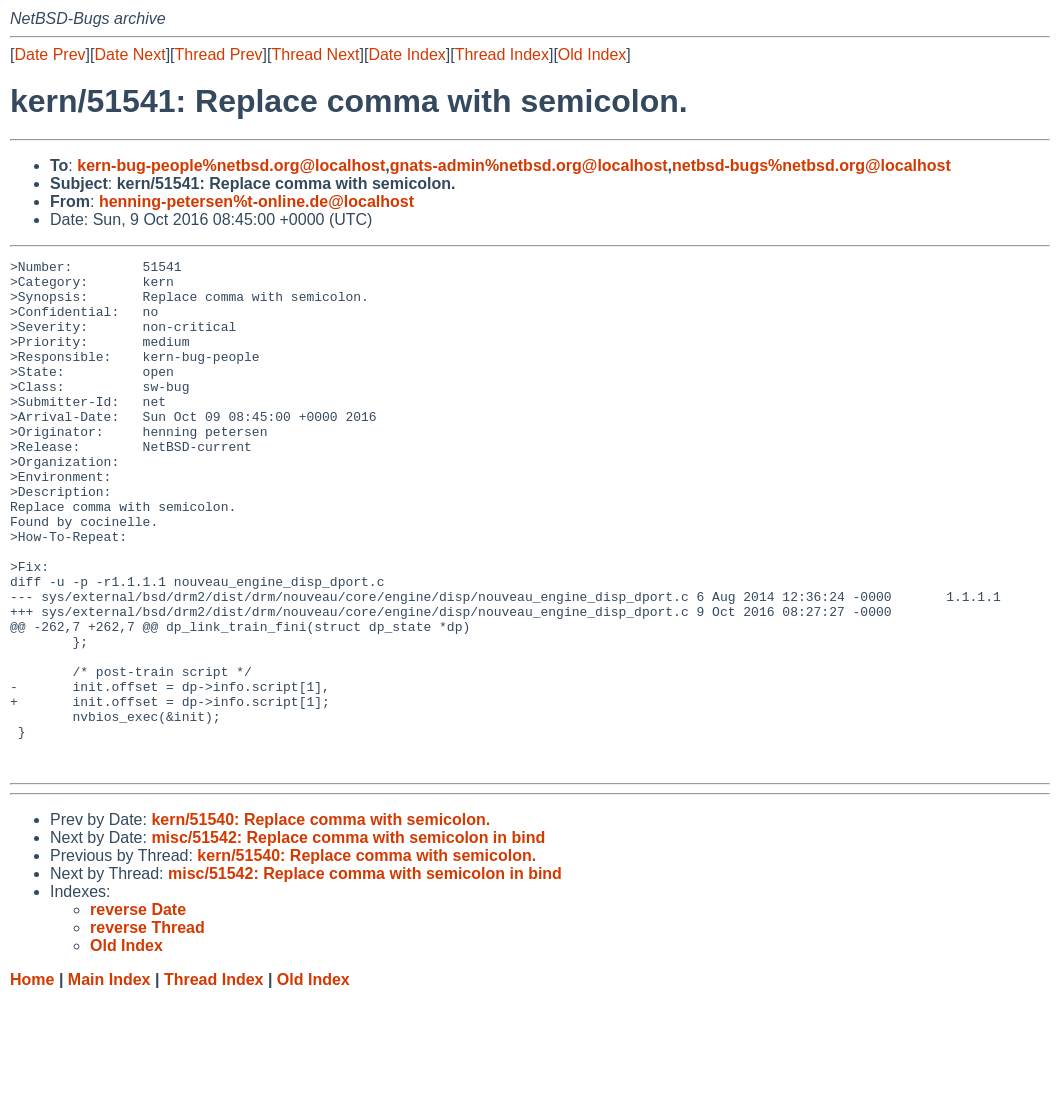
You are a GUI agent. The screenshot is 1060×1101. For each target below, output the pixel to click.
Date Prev (49, 54)
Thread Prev (219, 54)
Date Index (406, 54)
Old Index (592, 54)
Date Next (129, 54)
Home (32, 1081)
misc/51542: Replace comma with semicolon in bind (348, 939)
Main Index (109, 1081)
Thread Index (502, 54)
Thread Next (315, 54)
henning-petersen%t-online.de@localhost (256, 201)
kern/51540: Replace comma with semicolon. (320, 921)
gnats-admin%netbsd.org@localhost (529, 165)
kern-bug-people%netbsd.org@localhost (231, 165)
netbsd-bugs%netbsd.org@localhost (811, 165)
